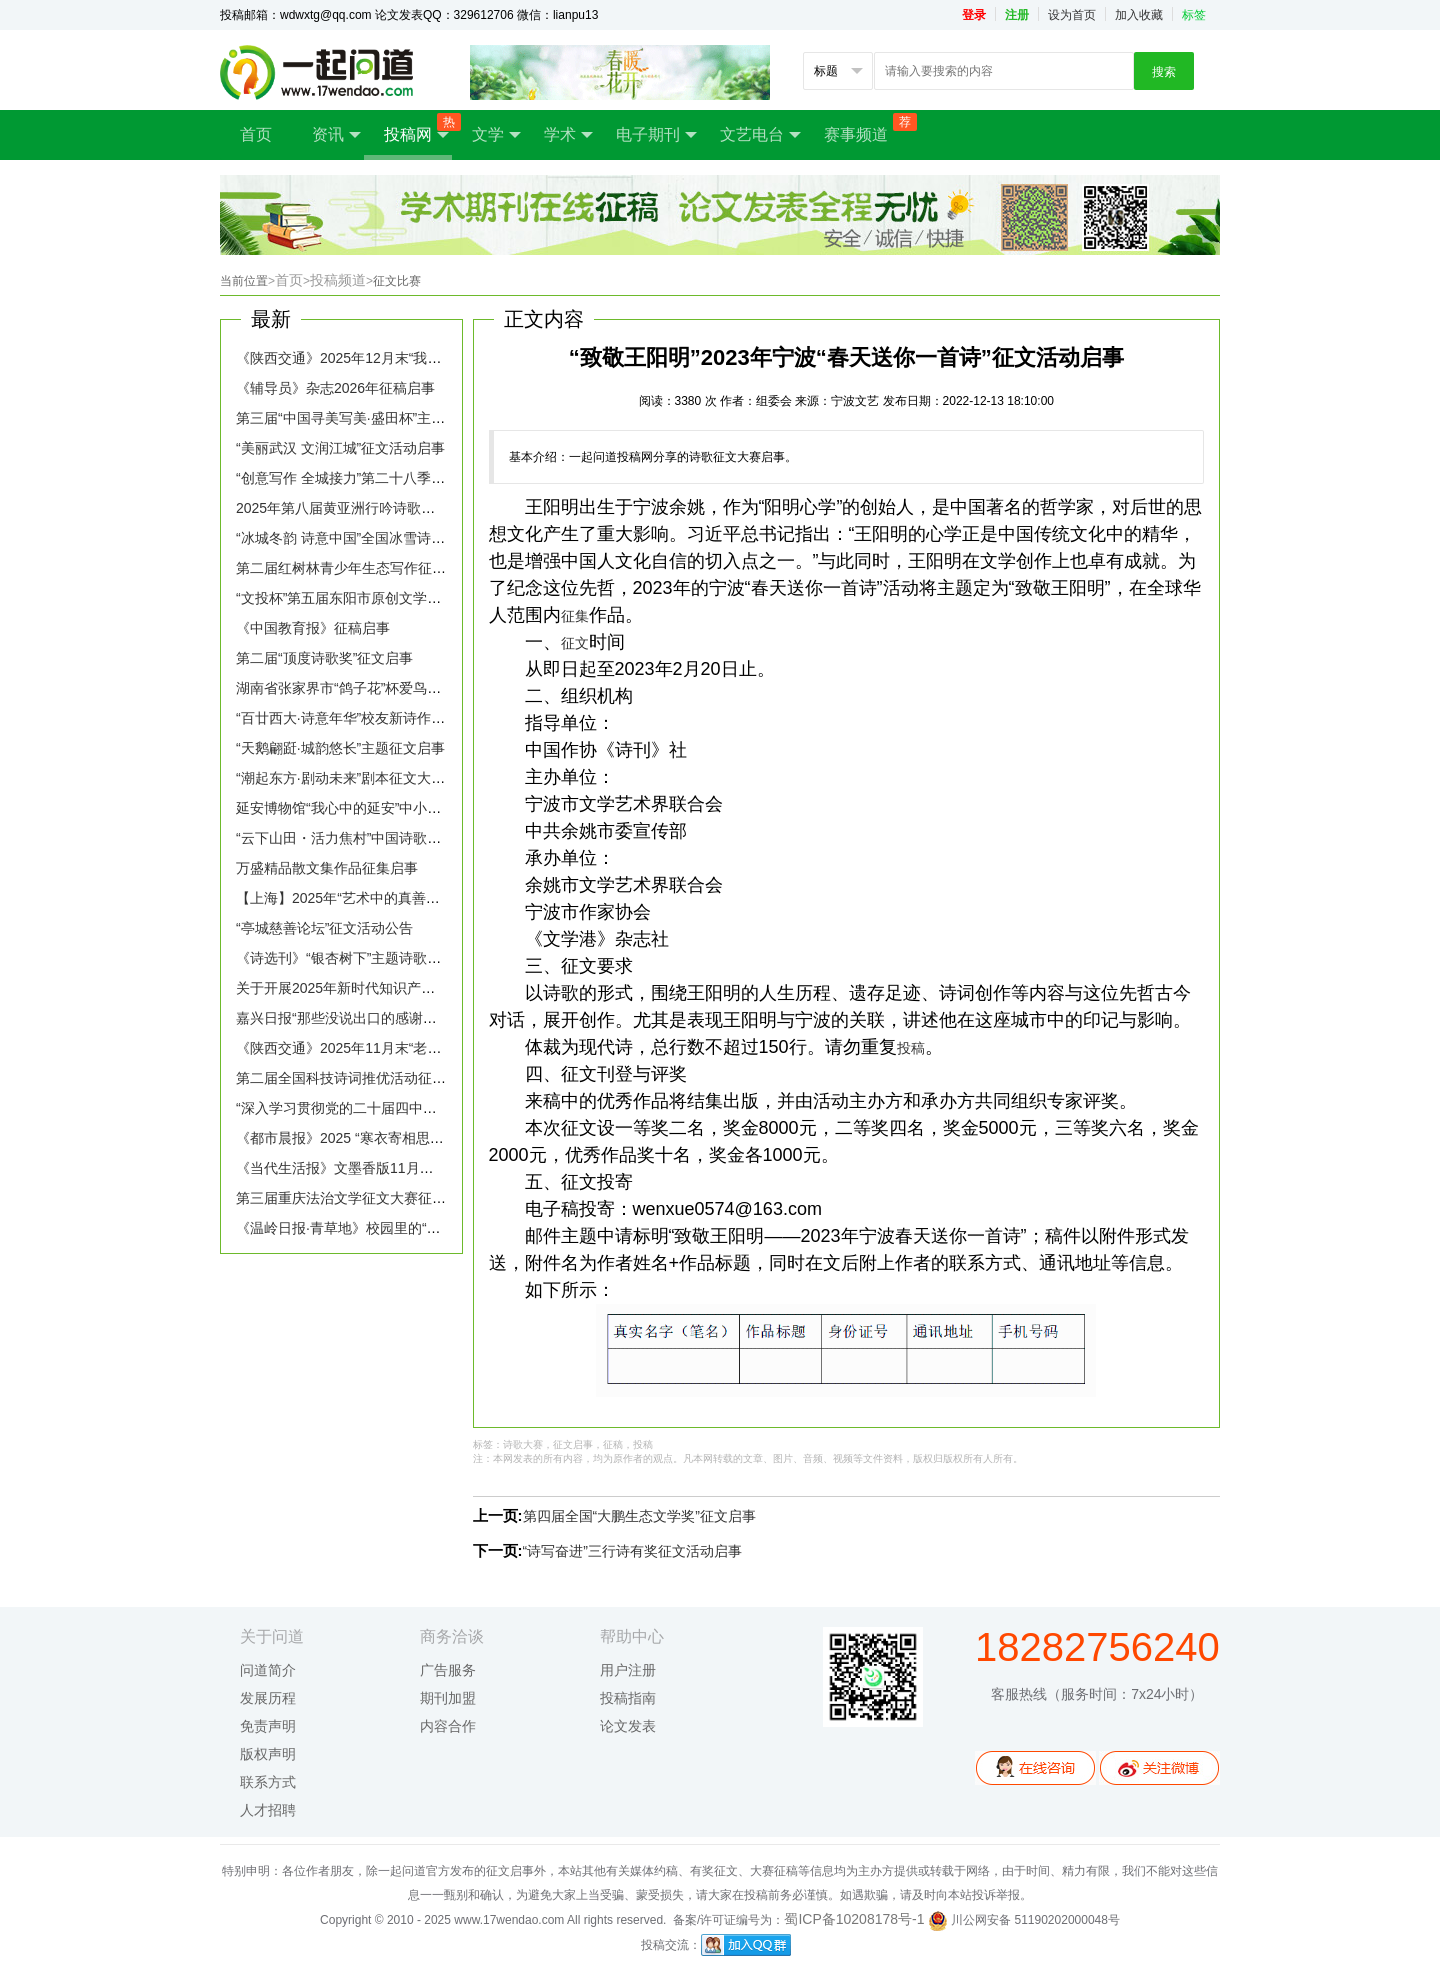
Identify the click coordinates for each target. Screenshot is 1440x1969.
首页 (256, 134)
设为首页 (1072, 15)
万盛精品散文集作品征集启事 (327, 868)
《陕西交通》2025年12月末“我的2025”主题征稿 (384, 358)
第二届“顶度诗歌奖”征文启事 (324, 658)
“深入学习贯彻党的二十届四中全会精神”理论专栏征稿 (401, 1108)
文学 (496, 135)
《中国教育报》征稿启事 (313, 628)
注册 (1017, 15)
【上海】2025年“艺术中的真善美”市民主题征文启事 (396, 898)
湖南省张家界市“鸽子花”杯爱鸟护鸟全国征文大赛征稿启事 (415, 688)
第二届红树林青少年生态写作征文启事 (355, 568)
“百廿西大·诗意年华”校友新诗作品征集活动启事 (382, 718)
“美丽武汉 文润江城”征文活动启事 (340, 448)
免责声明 (268, 1726)
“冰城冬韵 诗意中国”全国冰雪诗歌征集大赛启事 (382, 538)
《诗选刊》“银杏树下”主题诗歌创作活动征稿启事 (387, 958)
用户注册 (628, 1670)
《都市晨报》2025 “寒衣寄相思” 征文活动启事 (379, 1138)
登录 (974, 15)
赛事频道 (866, 128)
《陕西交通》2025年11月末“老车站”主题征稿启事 (390, 1048)
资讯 (336, 135)
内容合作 (448, 1726)
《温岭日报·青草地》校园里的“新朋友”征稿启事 (382, 1228)
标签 (1194, 15)
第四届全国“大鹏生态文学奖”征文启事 (639, 1516)
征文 (575, 643)
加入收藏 (1139, 15)
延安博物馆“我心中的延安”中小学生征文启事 (373, 808)
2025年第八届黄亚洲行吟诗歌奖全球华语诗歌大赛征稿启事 (419, 508)
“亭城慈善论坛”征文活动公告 (324, 928)
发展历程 (268, 1698)
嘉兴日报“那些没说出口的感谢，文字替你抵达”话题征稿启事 (422, 1018)
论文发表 (628, 1726)
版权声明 (268, 1754)
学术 (568, 135)
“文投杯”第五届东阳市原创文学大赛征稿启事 (373, 598)
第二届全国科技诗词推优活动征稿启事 (355, 1078)
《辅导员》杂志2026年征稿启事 (335, 388)
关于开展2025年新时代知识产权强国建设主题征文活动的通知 (426, 988)
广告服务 (448, 1670)
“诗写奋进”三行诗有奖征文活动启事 (632, 1551)
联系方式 (268, 1782)
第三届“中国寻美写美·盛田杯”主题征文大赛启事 (382, 418)
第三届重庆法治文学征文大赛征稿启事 (355, 1198)
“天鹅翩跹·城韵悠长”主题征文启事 (340, 748)
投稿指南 (628, 1698)
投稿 (911, 1048)
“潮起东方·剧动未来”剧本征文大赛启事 (354, 778)
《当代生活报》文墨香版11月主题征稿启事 (370, 1168)
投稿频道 (341, 280)
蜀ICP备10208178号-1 (854, 1919)
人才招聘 (268, 1810)
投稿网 (418, 128)
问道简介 (268, 1670)
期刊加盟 (448, 1698)
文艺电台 (760, 135)
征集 (575, 616)
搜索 (1164, 72)
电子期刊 (656, 135)
